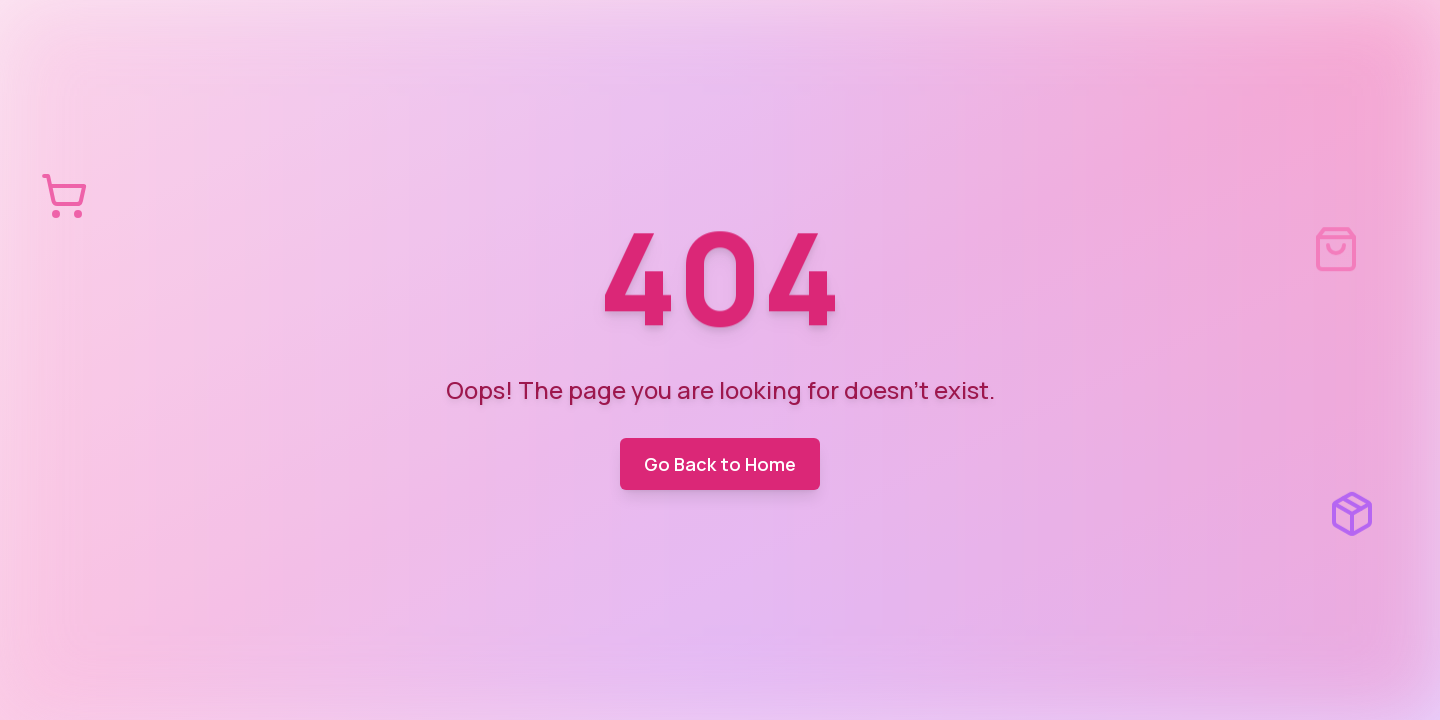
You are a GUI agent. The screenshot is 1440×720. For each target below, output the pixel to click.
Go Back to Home (720, 464)
